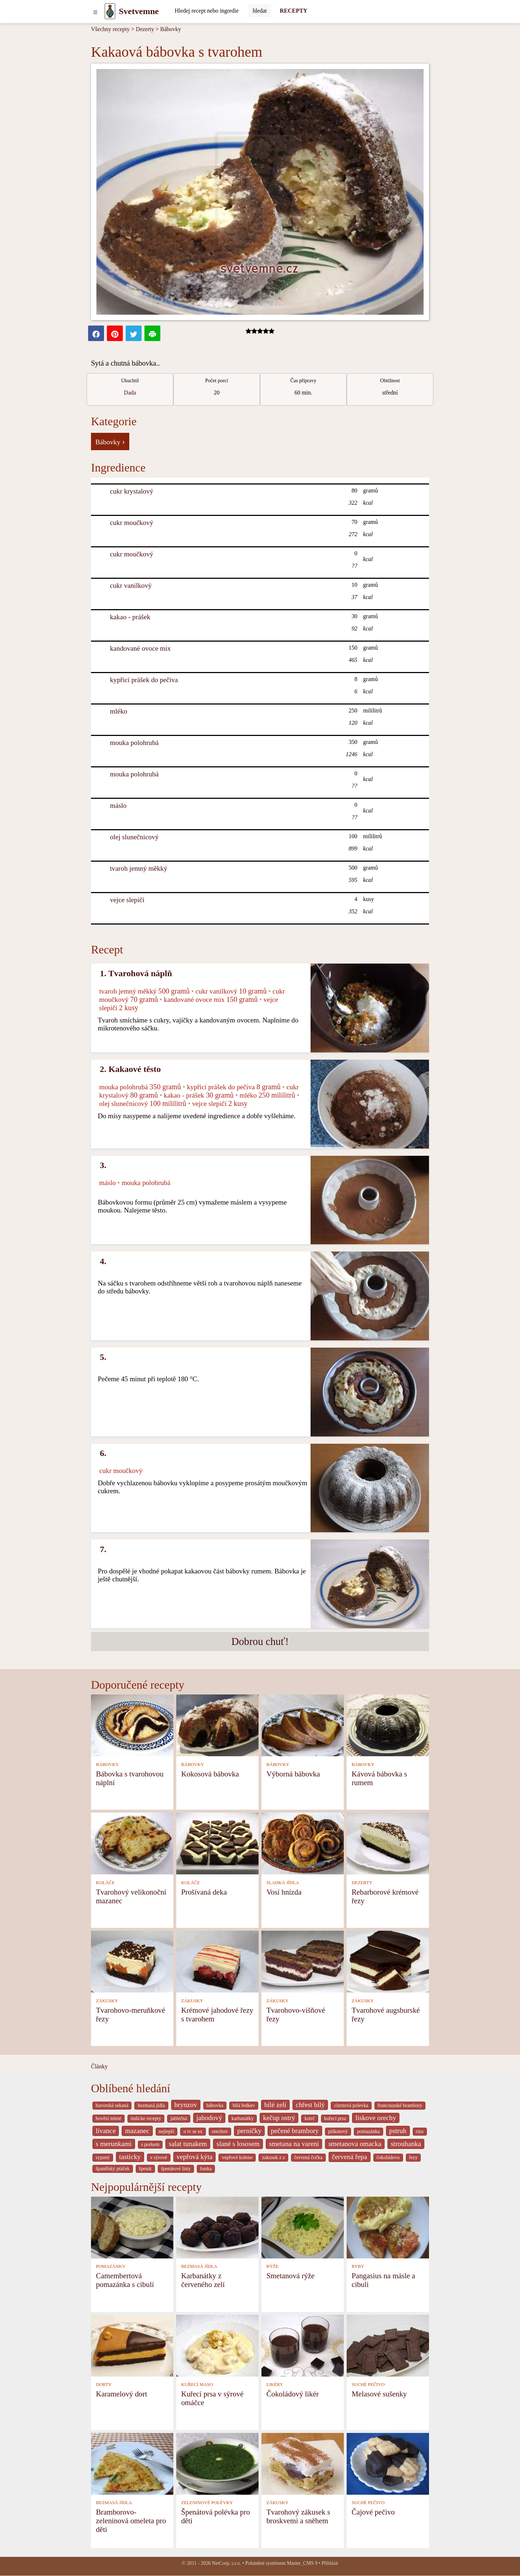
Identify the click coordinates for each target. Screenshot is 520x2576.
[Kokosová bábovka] (217, 1725)
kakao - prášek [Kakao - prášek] (130, 617)
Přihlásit (330, 2563)
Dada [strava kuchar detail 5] (130, 392)
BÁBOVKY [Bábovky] (107, 1764)
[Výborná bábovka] (302, 1725)
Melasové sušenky (379, 2394)
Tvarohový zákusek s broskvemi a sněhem (298, 2516)
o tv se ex (192, 2131)
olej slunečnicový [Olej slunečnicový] (134, 837)
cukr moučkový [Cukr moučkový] (131, 522)
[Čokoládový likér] (302, 2345)
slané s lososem (237, 2144)
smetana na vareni (294, 2144)
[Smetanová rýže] (302, 2227)
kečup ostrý (279, 2117)
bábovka (215, 2105)
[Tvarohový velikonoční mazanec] (132, 1843)
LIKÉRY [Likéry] (274, 2384)
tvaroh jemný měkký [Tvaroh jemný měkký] (139, 868)
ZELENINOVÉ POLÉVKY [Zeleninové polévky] (207, 2502)
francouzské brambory (400, 2105)
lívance (106, 2131)
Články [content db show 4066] (99, 2066)
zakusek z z (273, 2157)
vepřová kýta (195, 2157)
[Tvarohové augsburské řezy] (388, 1961)
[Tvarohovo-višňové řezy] (302, 1961)
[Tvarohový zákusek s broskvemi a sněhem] (302, 2463)
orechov (220, 2131)
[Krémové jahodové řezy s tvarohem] (217, 1961)
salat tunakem (188, 2144)
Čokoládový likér (292, 2394)
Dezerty (145, 29)
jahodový (209, 2117)
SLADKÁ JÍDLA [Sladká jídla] (282, 1882)
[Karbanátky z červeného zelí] (217, 2227)
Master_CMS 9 (302, 2563)
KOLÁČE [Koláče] (105, 1882)
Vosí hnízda (284, 1892)
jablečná (178, 2118)
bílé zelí (275, 2104)
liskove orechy (375, 2117)
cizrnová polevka (351, 2105)
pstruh (398, 2131)
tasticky (130, 2157)
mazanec (137, 2131)
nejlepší (166, 2131)
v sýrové (158, 2157)
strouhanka (406, 2144)
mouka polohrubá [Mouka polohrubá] (134, 742)
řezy (413, 2157)
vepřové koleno (237, 2157)
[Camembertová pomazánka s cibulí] (132, 2227)
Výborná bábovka (293, 1774)
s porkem (150, 2144)
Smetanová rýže (290, 2275)
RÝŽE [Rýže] (272, 2266)
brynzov (185, 2104)
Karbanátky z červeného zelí (203, 2279)
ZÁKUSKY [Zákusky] (107, 2000)
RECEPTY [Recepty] (293, 11)
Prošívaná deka (204, 1892)
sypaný (103, 2157)
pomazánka (368, 2131)
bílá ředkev (244, 2105)
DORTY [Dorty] (104, 2384)
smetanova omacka (354, 2144)
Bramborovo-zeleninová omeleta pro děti (131, 2520)
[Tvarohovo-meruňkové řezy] (132, 1961)
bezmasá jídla (151, 2105)
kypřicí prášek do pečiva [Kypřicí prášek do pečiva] (144, 680)
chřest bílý (310, 2104)
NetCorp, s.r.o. (226, 2563)
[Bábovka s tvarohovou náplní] (132, 1725)
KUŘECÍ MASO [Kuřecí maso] (197, 2384)
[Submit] (259, 10)
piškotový (338, 2131)
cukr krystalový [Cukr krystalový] (131, 491)
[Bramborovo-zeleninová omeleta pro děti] (132, 2463)
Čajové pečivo (373, 2512)
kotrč (309, 2118)
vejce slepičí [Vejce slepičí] (127, 900)
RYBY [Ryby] (358, 2266)
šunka (206, 2168)
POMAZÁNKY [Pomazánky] (111, 2266)
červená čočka (308, 2157)
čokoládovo (388, 2157)
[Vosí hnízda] (302, 1843)
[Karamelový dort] (132, 2345)
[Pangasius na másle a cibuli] (388, 2227)
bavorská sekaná (112, 2105)
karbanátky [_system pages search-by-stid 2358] (242, 2118)
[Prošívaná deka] (217, 1843)
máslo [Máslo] (118, 805)
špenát (145, 2168)
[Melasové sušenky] (388, 2345)
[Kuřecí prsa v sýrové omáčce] (217, 2345)
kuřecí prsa (335, 2118)
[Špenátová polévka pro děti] (217, 2463)
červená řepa (349, 2157)
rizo (420, 2131)
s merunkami (114, 2144)
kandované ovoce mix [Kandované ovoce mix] (140, 648)
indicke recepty (146, 2118)
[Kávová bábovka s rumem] (388, 1725)
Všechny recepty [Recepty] (110, 29)
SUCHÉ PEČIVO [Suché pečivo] (368, 2384)
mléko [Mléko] (118, 711)
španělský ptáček (113, 2168)
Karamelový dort (121, 2394)
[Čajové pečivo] (388, 2463)
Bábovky (170, 29)
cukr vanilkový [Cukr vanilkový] (131, 585)
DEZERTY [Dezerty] (362, 1882)
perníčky (249, 2131)
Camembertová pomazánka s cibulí (125, 2279)
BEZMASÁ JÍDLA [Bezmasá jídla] (199, 2266)
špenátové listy (176, 2168)
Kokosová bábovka (210, 1774)
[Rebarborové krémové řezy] (388, 1843)
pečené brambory (295, 2131)
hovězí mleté (108, 2118)
